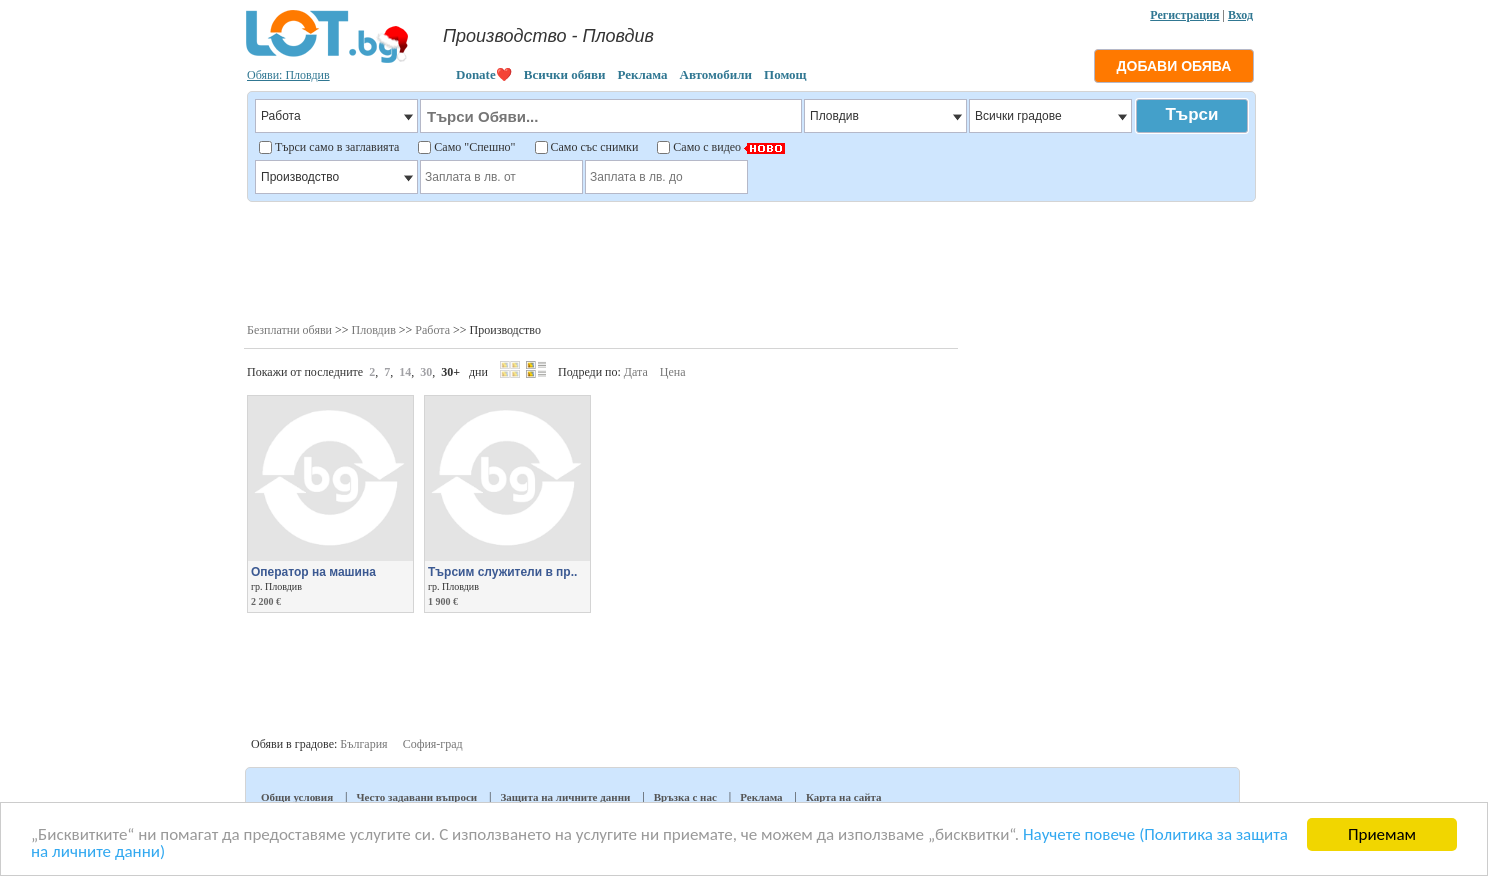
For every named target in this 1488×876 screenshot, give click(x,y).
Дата (636, 372)
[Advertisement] (750, 260)
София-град (433, 744)
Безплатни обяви (289, 330)
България (363, 744)
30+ (450, 372)
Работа (432, 330)
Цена (673, 372)
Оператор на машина (313, 572)
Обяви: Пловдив (288, 75)
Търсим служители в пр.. (502, 572)
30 (426, 372)
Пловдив (374, 330)
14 (405, 372)
